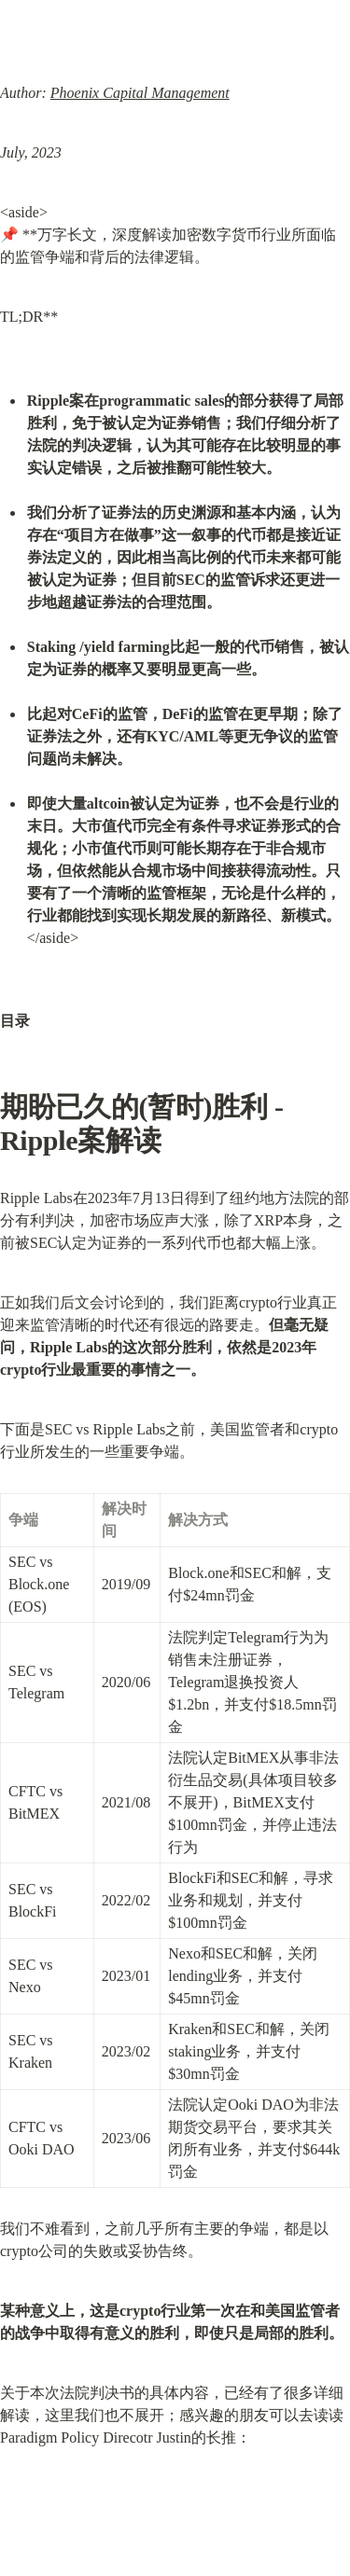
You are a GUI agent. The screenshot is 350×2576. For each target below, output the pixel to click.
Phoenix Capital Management (140, 93)
